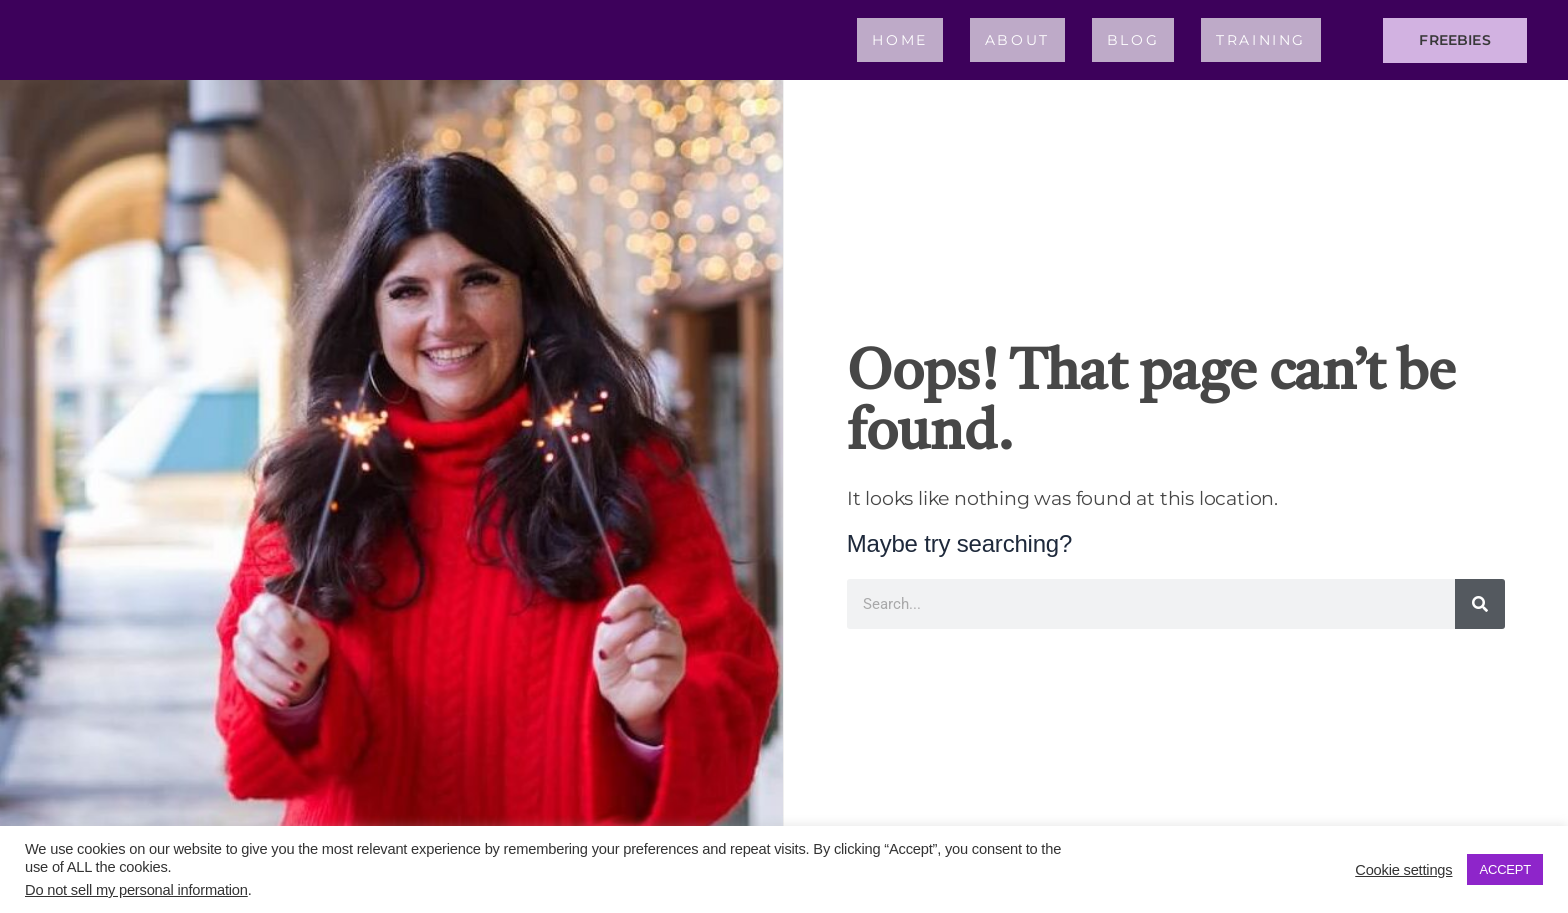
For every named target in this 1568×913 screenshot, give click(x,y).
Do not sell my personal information (136, 890)
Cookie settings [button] (1403, 870)
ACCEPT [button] (1505, 869)
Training (1261, 40)
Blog (1133, 40)
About (1017, 40)
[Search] (1480, 604)
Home (899, 40)
